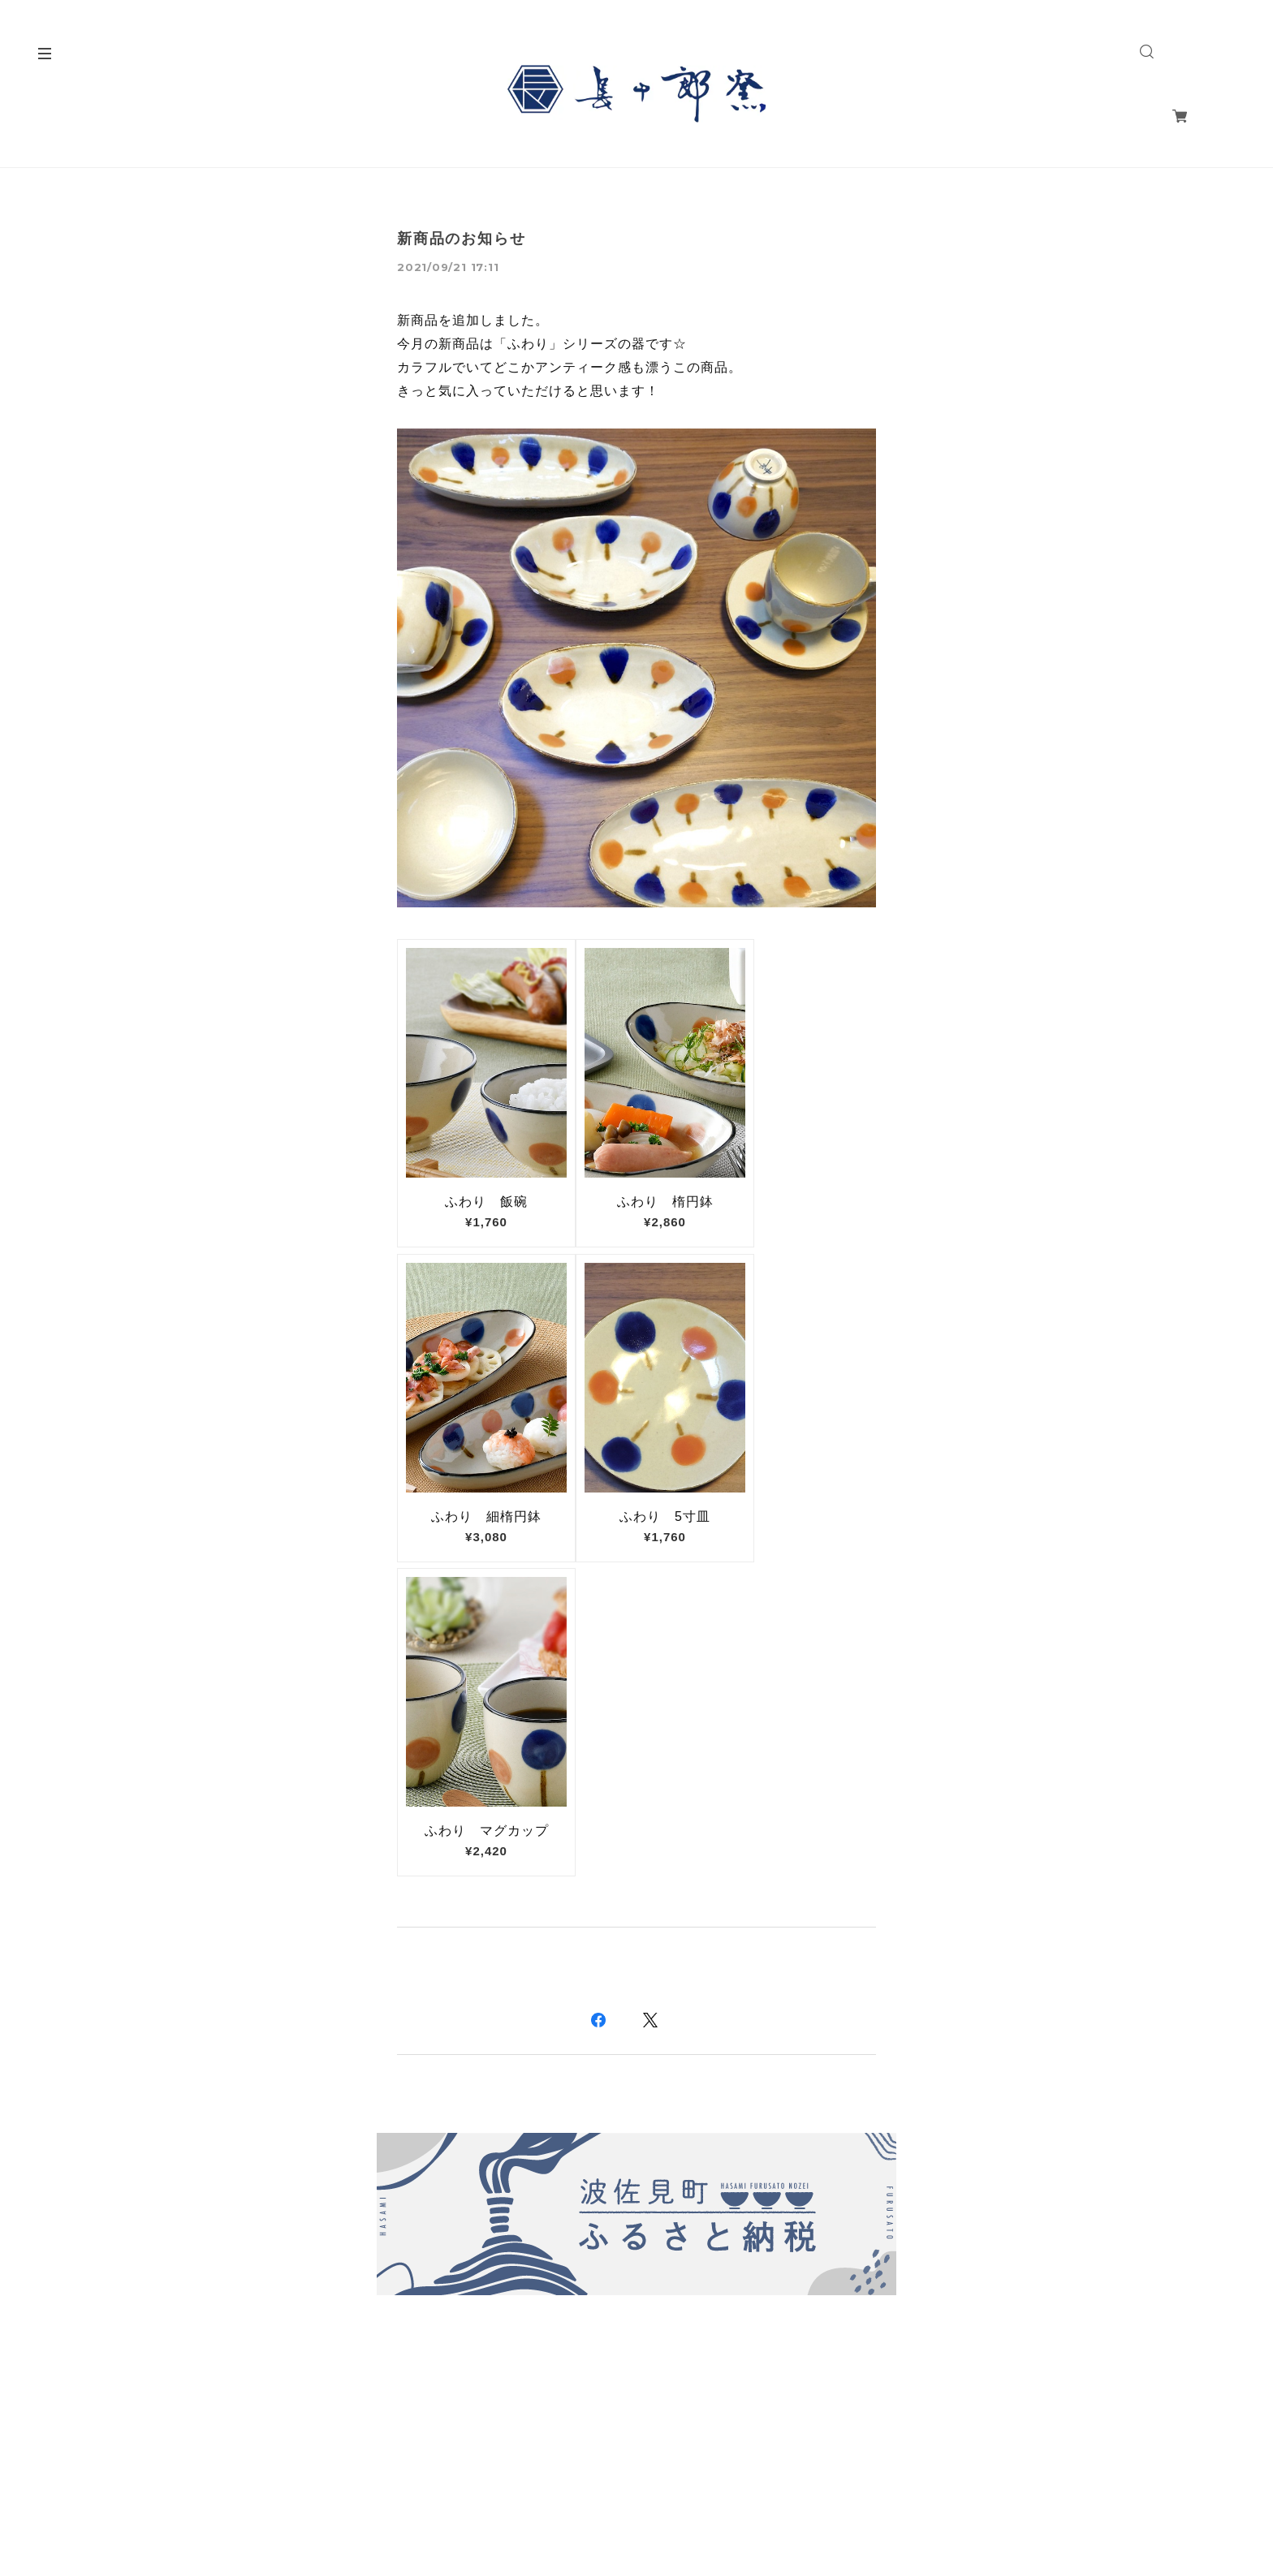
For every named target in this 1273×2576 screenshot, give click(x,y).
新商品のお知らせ (461, 238)
